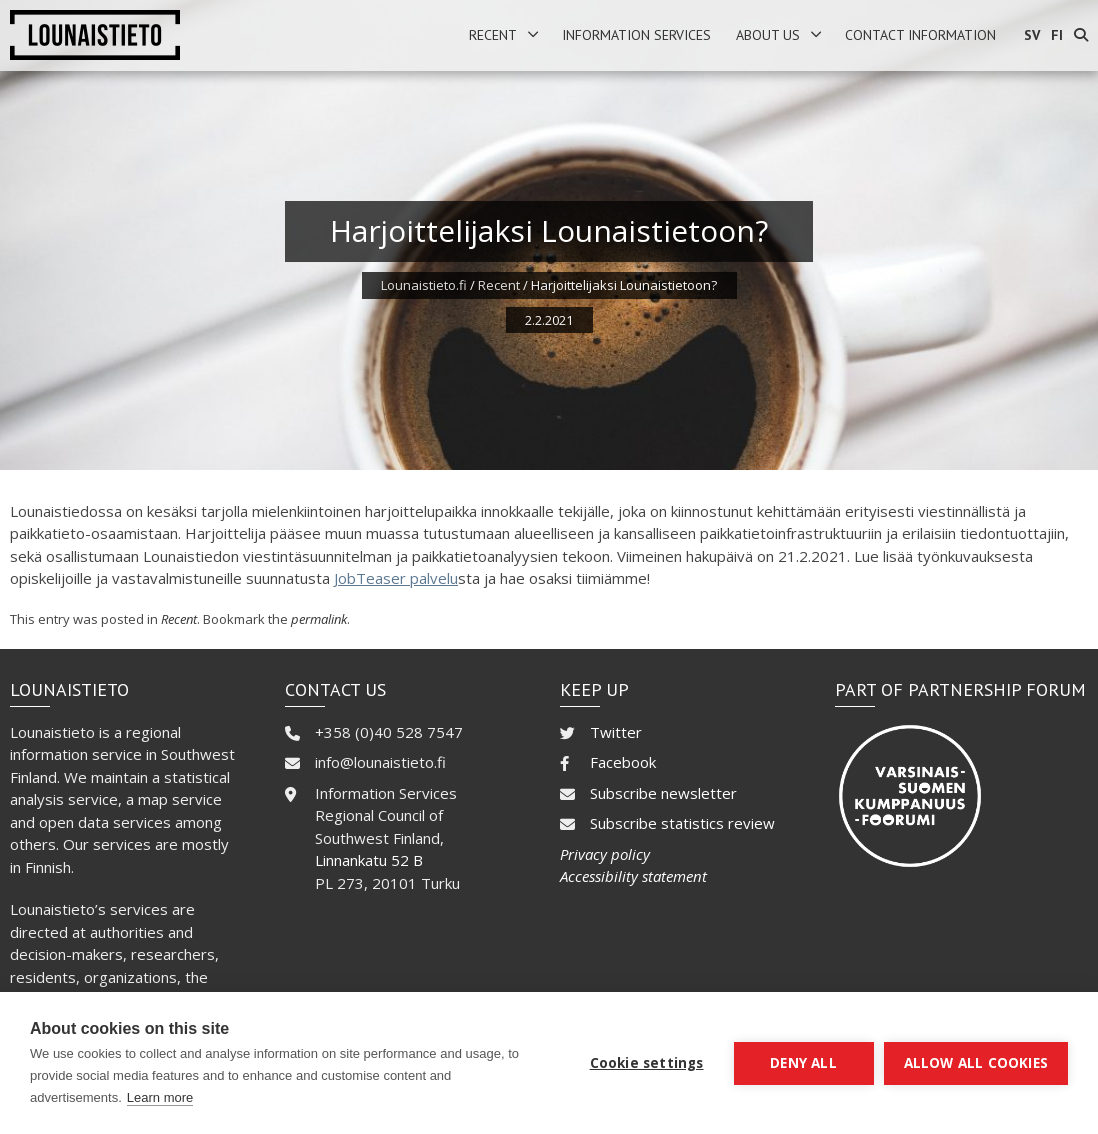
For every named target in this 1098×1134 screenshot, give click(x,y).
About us (768, 35)
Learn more (160, 1097)
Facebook (623, 762)
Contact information (920, 35)
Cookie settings (647, 1063)
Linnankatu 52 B (369, 860)
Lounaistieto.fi (424, 285)
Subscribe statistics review (682, 823)
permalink (319, 619)
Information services (636, 35)
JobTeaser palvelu (396, 578)
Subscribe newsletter (663, 793)
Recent (493, 35)
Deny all (803, 1063)
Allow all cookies (976, 1063)
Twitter (616, 732)
